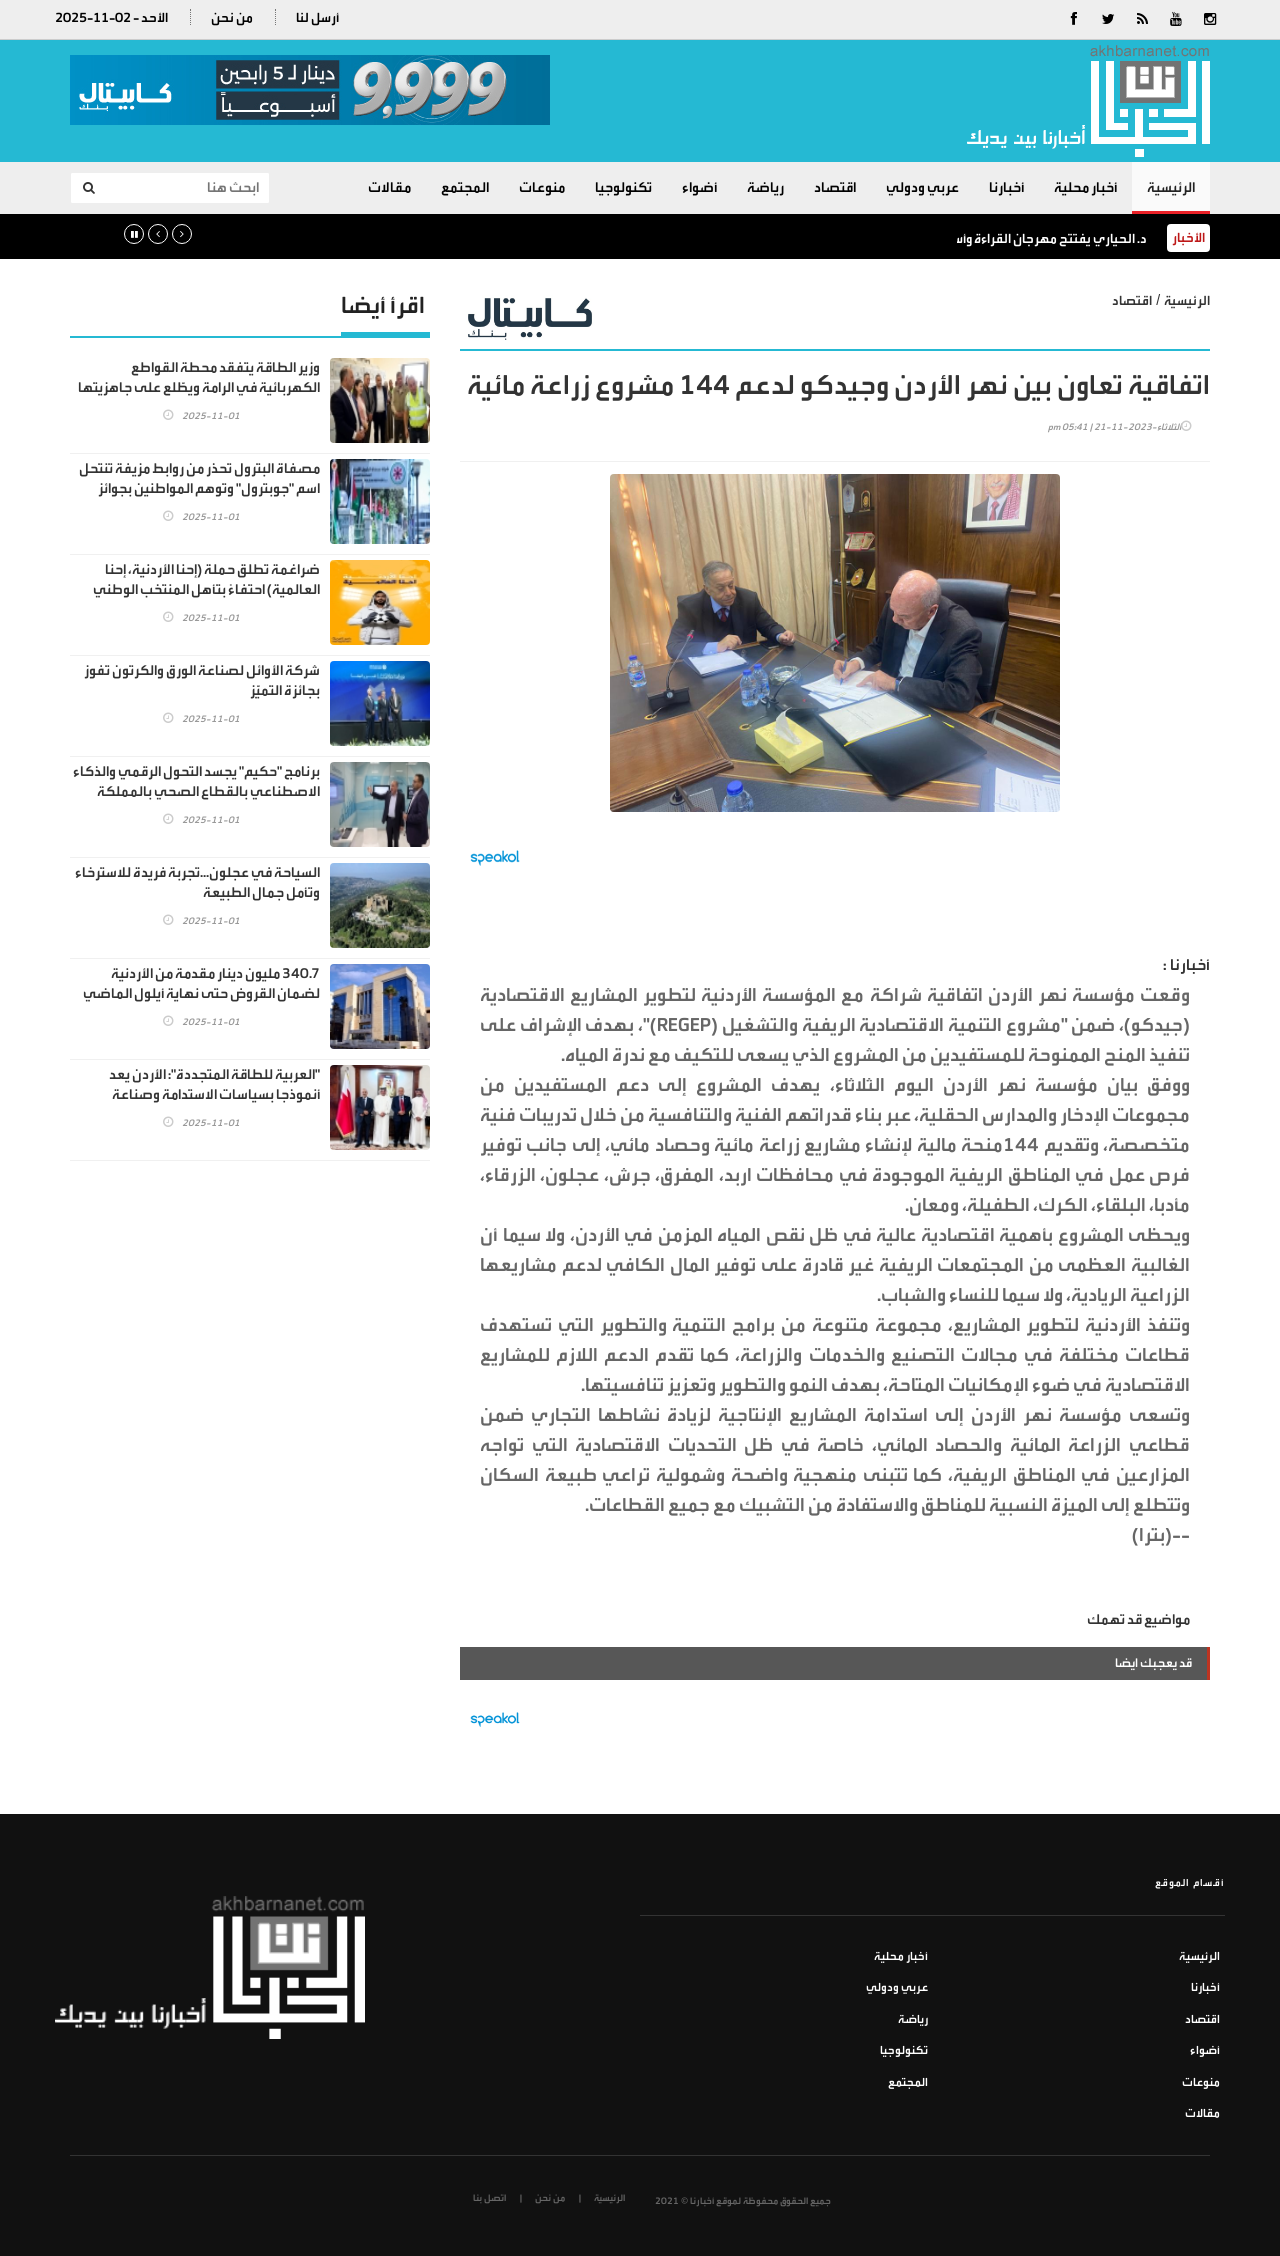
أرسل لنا (317, 17)
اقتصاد (835, 187)
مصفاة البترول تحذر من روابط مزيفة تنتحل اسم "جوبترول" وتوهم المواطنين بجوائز (199, 478)
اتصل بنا (489, 2198)
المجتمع (465, 187)
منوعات (542, 187)
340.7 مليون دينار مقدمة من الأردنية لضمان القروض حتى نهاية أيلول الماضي (201, 983)
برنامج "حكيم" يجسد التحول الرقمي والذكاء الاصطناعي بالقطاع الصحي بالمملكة (196, 781)
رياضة (765, 187)
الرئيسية (1171, 187)
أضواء (699, 187)
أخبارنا (1006, 187)
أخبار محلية (1085, 187)
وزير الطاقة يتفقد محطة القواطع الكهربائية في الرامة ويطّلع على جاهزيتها (199, 377)
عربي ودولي (922, 187)
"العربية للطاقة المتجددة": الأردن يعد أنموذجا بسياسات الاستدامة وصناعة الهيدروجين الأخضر (214, 1094)
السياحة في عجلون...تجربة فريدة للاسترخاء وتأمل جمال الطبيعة (197, 882)
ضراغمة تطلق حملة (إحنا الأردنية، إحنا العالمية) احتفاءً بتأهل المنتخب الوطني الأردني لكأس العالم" (206, 589)
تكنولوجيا (623, 187)
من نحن (232, 17)
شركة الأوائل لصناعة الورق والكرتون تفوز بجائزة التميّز (202, 680)
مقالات (389, 187)
